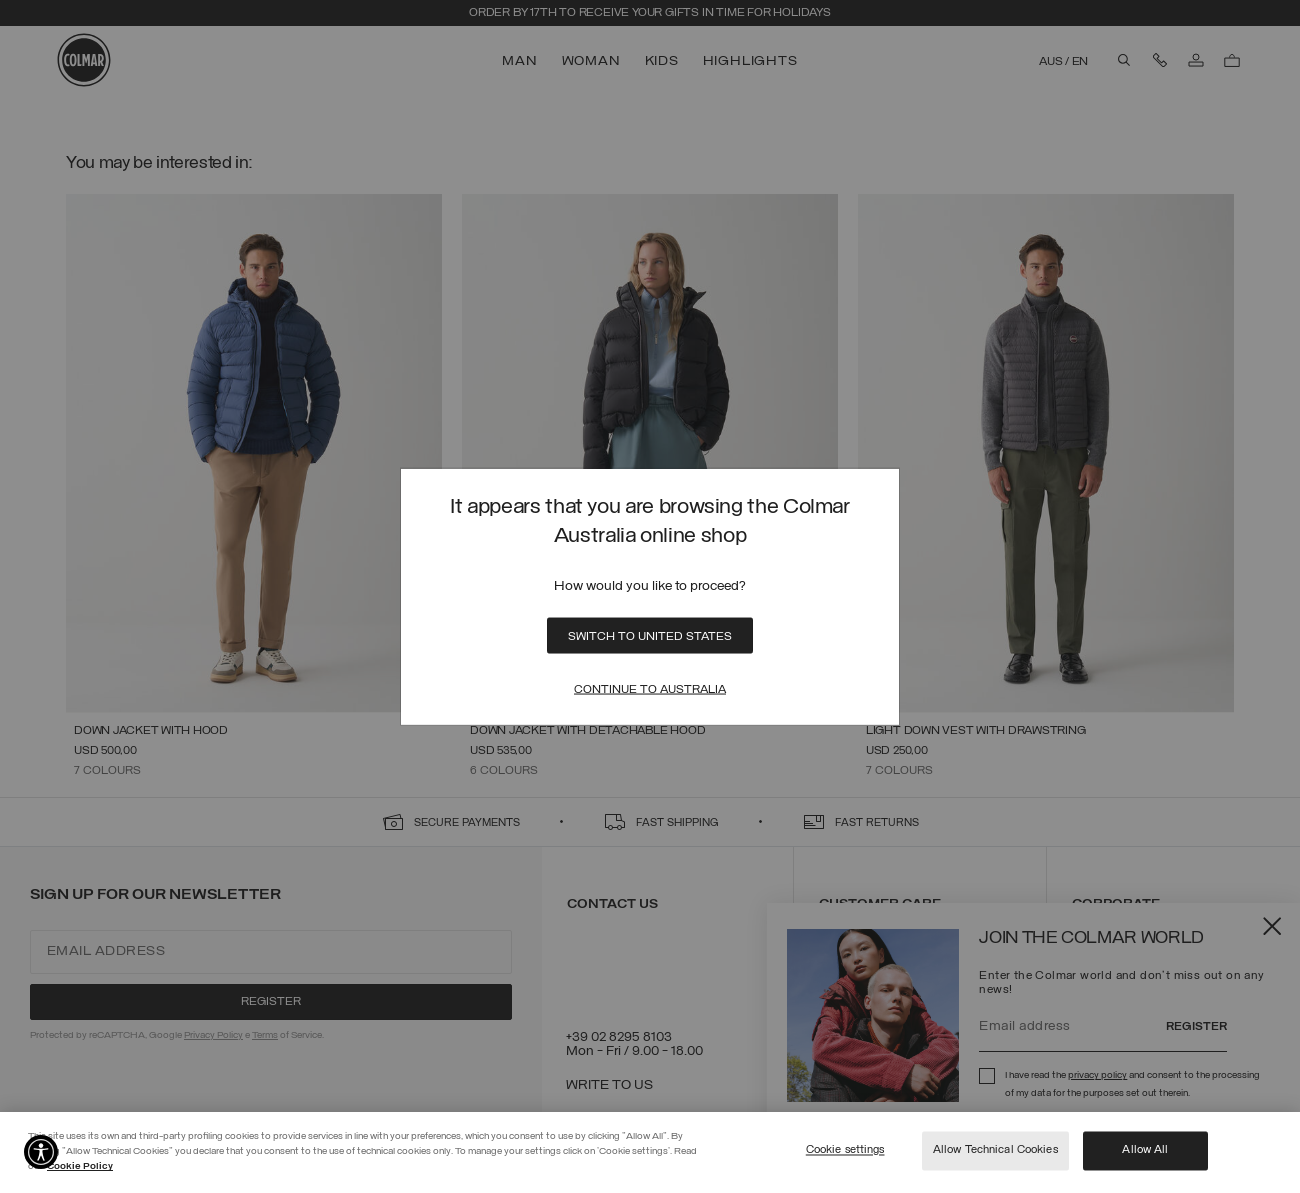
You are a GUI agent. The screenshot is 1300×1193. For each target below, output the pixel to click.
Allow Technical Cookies (995, 1150)
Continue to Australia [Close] (650, 690)
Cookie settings (845, 1150)
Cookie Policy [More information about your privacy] (80, 1166)
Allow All (1145, 1150)
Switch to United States (650, 637)
